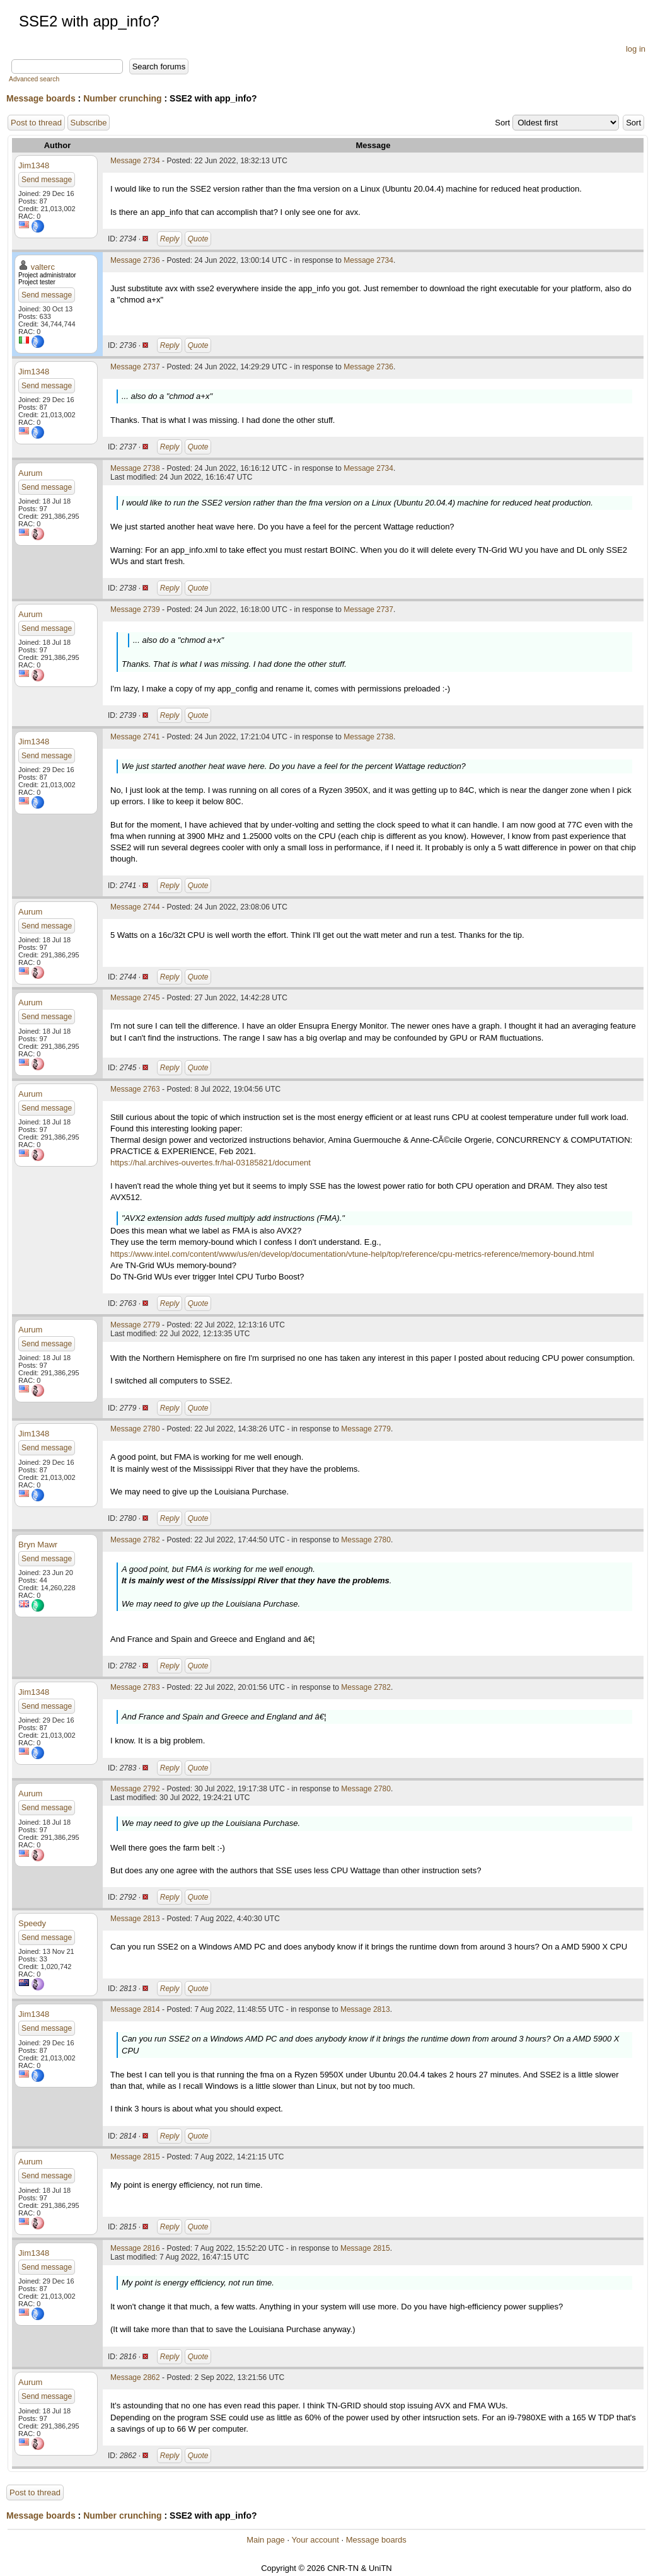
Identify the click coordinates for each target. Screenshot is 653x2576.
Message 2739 (135, 609)
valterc (43, 267)
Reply (170, 238)
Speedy (32, 1923)
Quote (198, 238)
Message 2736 (135, 260)
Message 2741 (135, 736)
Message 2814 (135, 2009)
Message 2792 (135, 1788)
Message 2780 (135, 1428)
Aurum (30, 473)
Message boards (41, 98)
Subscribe (89, 122)
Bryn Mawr (37, 1544)
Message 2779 (135, 1324)
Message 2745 (135, 997)
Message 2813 (135, 1918)
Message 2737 (135, 366)
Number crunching (122, 98)
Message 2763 (135, 1089)
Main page (265, 2539)
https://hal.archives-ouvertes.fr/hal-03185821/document (210, 1162)
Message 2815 (135, 2156)
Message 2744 (135, 907)
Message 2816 (135, 2248)
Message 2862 (135, 2377)
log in (635, 49)
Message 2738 (135, 468)
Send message (46, 179)
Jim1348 (33, 165)
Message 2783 (135, 1687)
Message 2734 (135, 160)
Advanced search (34, 79)
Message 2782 (135, 1539)
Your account (314, 2539)
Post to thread (36, 122)
